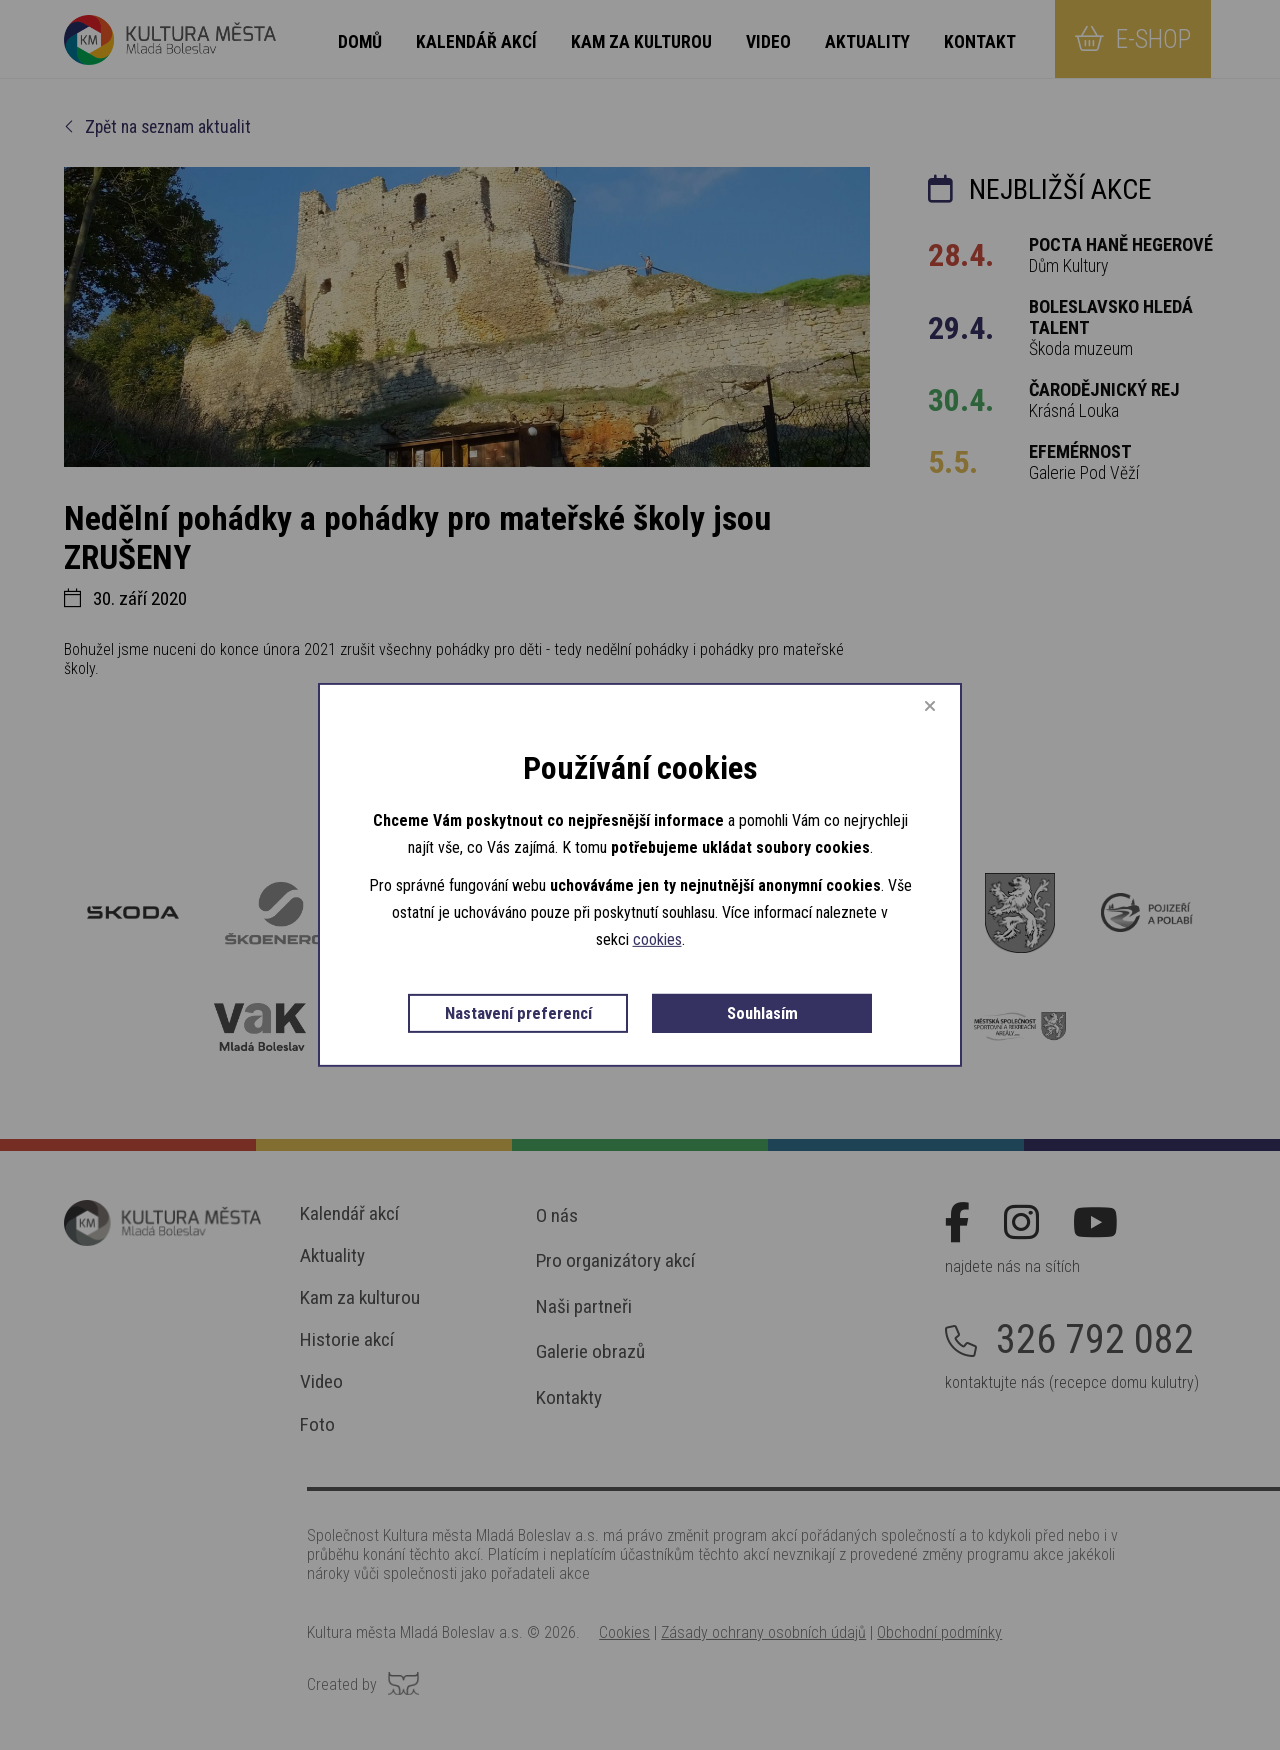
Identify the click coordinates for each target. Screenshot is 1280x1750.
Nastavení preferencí (518, 1013)
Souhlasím (762, 1013)
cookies (657, 939)
